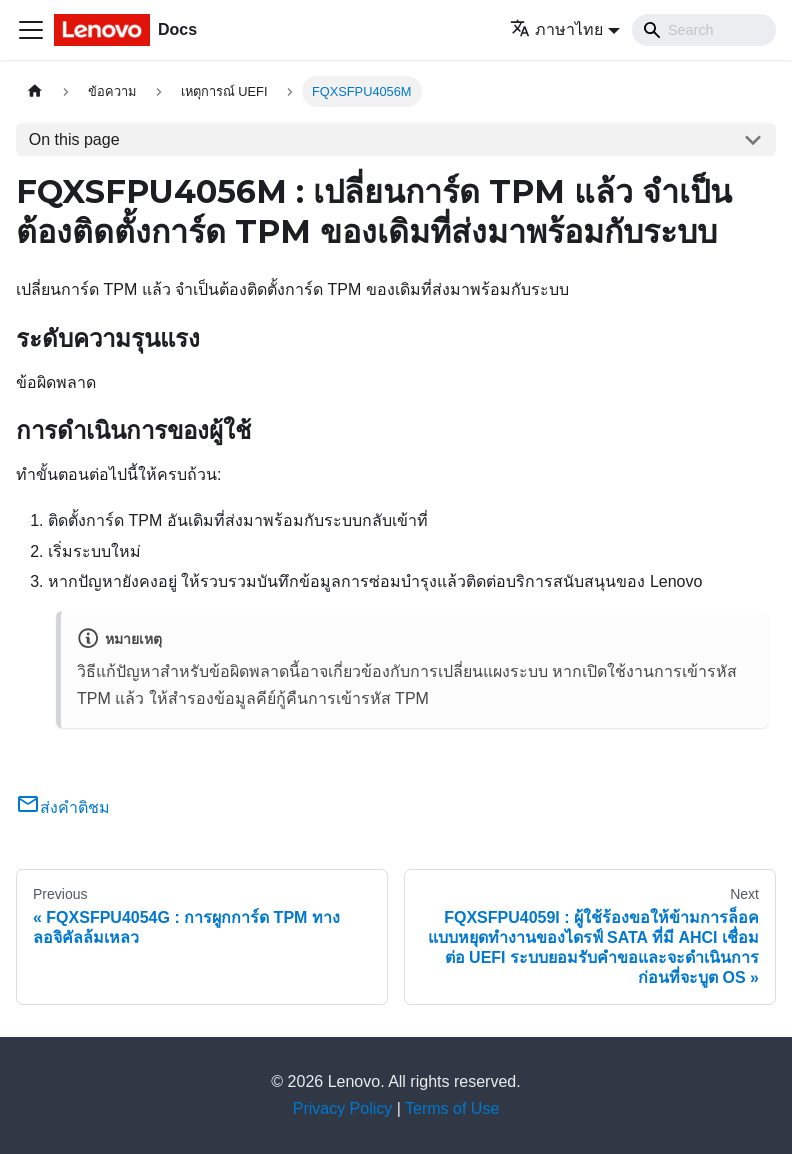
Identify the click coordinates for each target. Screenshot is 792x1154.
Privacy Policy (343, 1108)
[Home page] (35, 91)
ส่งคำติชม (63, 807)
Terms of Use (452, 1108)
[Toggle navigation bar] (31, 30)
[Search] (704, 30)
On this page (74, 139)
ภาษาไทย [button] (556, 29)
